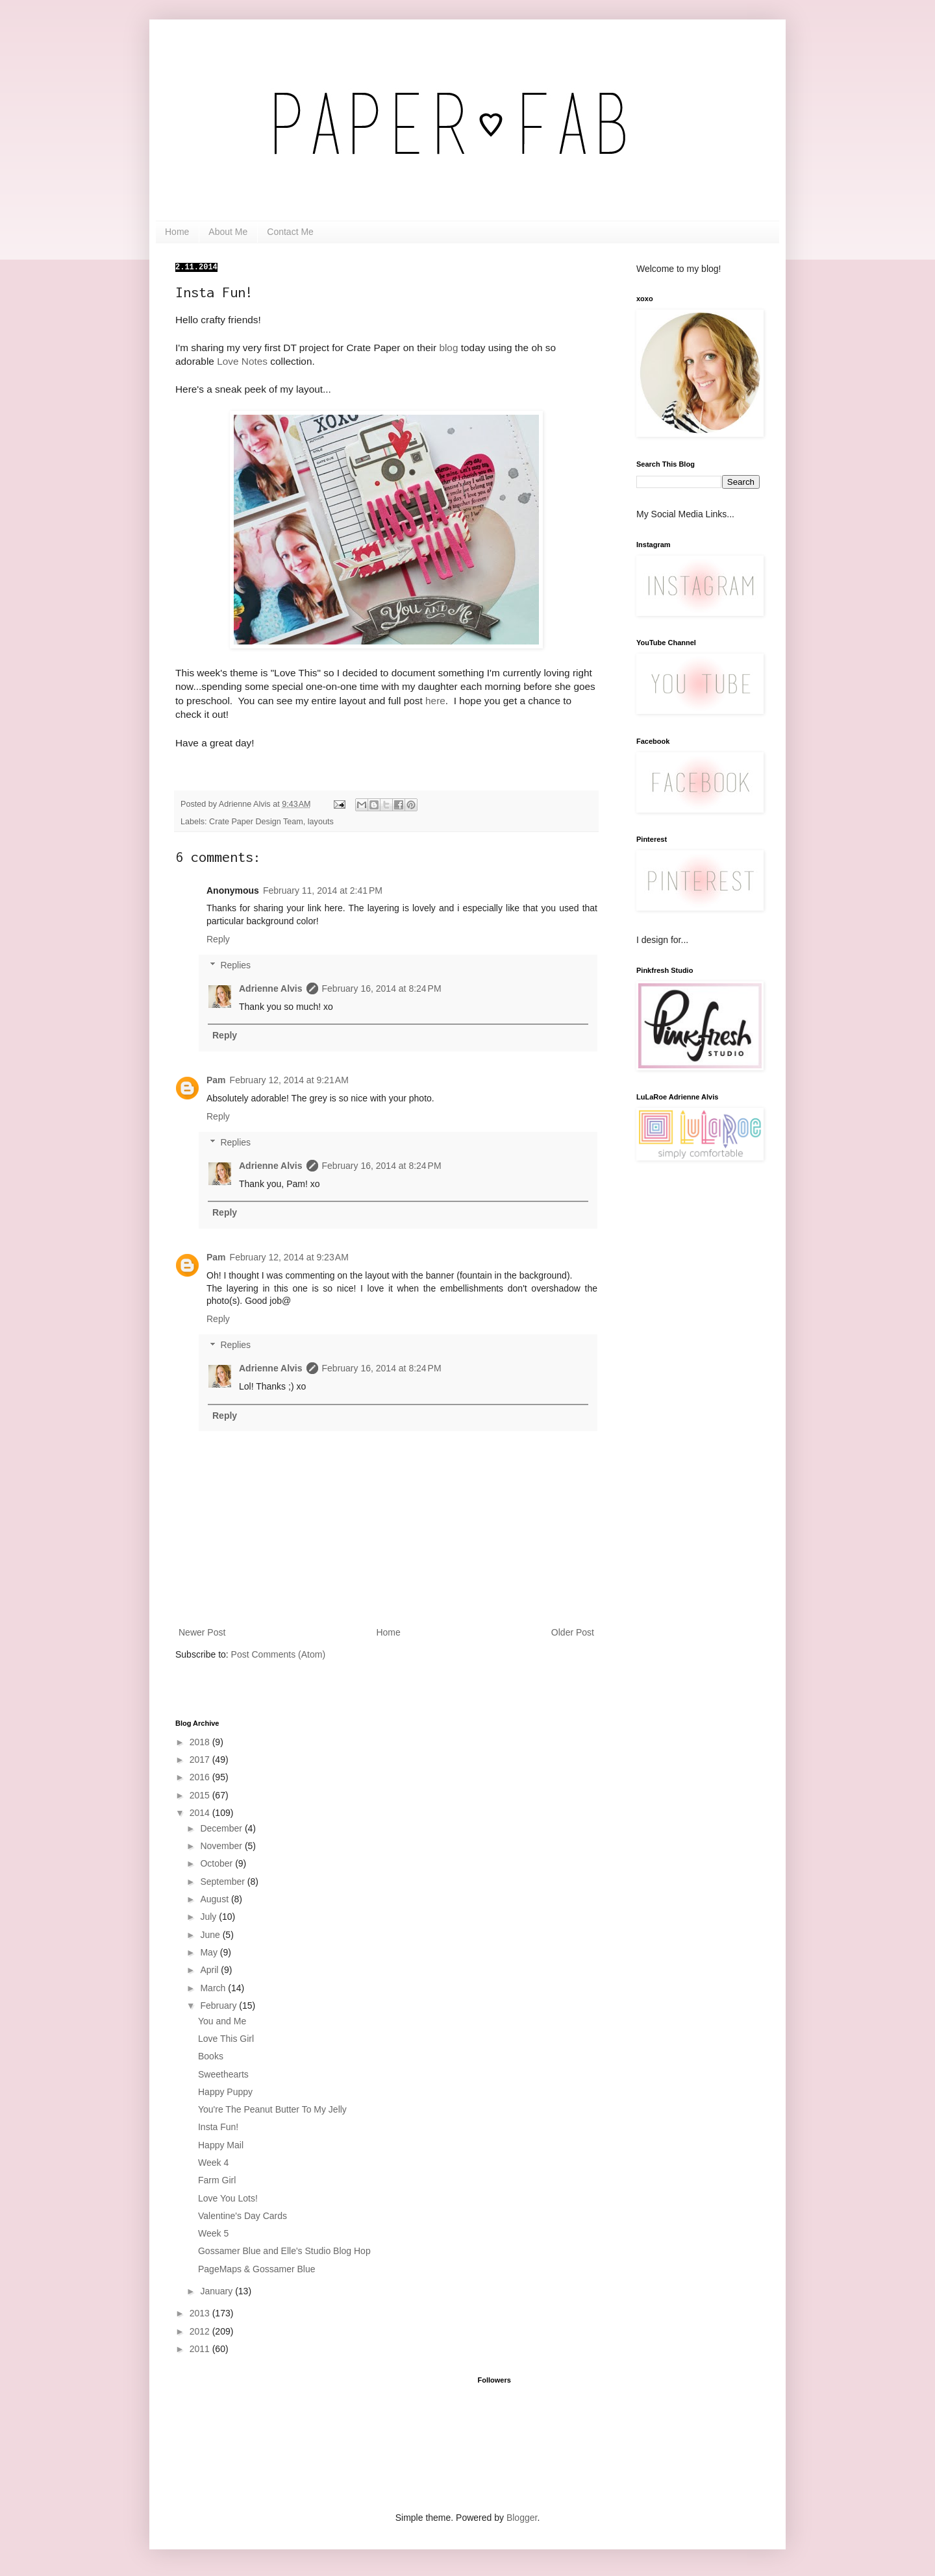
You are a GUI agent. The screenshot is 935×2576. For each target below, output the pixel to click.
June (211, 1935)
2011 (201, 2349)
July (209, 1916)
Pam (216, 1080)
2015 (201, 1795)
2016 (201, 1777)
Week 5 (213, 2233)
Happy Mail (220, 2145)
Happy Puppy (225, 2092)
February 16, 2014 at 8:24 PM (382, 988)
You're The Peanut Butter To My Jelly (272, 2109)
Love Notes (242, 361)
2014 (201, 1813)
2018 (201, 1742)
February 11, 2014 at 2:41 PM (322, 890)
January (217, 2291)
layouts (321, 821)
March (214, 1988)
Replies (235, 966)
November (222, 1846)
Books (210, 2056)
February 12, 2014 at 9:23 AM (289, 1257)
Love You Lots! (228, 2198)
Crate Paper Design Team (256, 821)
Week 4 (213, 2162)
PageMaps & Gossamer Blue (257, 2269)
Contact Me (290, 232)
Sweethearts (223, 2074)
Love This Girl (226, 2038)
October (217, 1863)
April (210, 1970)
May (209, 1952)
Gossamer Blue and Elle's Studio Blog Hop (284, 2251)
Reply (218, 939)
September (223, 1881)
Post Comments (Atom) (278, 1654)
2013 (201, 2313)
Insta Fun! (218, 2127)
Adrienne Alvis (271, 988)
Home (177, 232)
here (435, 700)
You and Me (222, 2021)
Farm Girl (217, 2180)
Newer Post (202, 1632)
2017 (201, 1759)
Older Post (572, 1632)
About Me (227, 232)
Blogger (521, 2517)
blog (448, 347)
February (219, 2005)
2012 (201, 2331)
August (215, 1899)
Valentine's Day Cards (242, 2216)
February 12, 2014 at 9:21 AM (289, 1080)
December (222, 1828)
